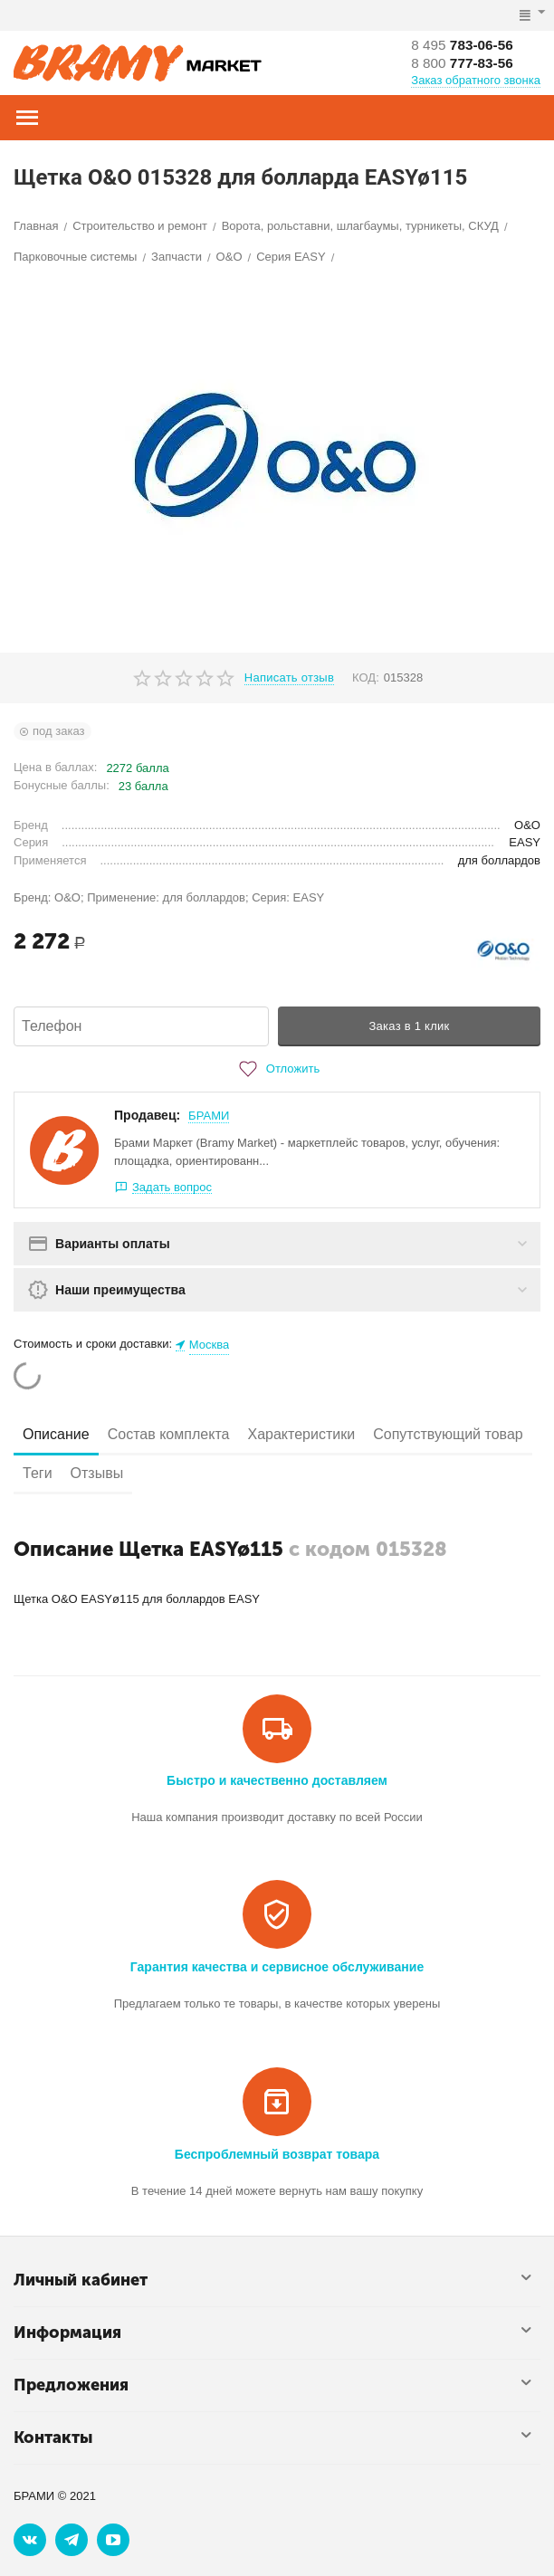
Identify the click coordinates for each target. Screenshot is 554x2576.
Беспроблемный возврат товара (277, 2154)
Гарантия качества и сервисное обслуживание (277, 1967)
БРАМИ (208, 1115)
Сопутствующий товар (448, 1434)
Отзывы (97, 1473)
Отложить (277, 1069)
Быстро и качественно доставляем (277, 1780)
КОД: (365, 677)
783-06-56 (464, 44)
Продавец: (147, 1115)
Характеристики (301, 1434)
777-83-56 (464, 63)
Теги (38, 1473)
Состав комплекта (169, 1434)
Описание (56, 1434)
